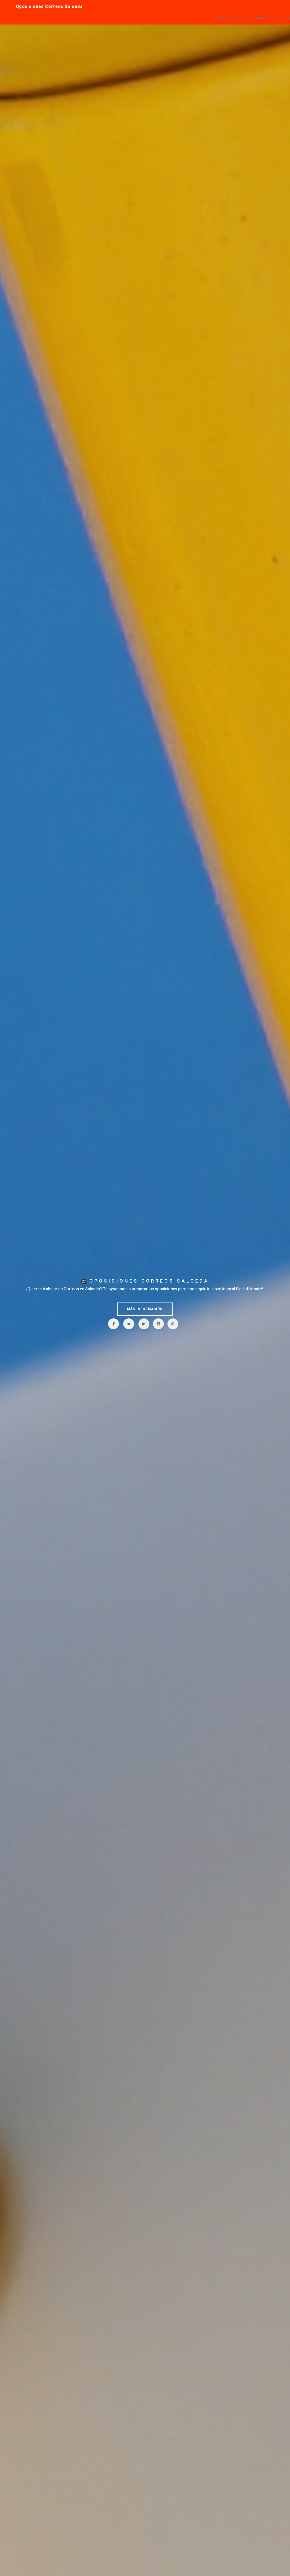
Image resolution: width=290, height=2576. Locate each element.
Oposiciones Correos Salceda (49, 6)
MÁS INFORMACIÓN (145, 1309)
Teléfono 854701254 (229, 18)
